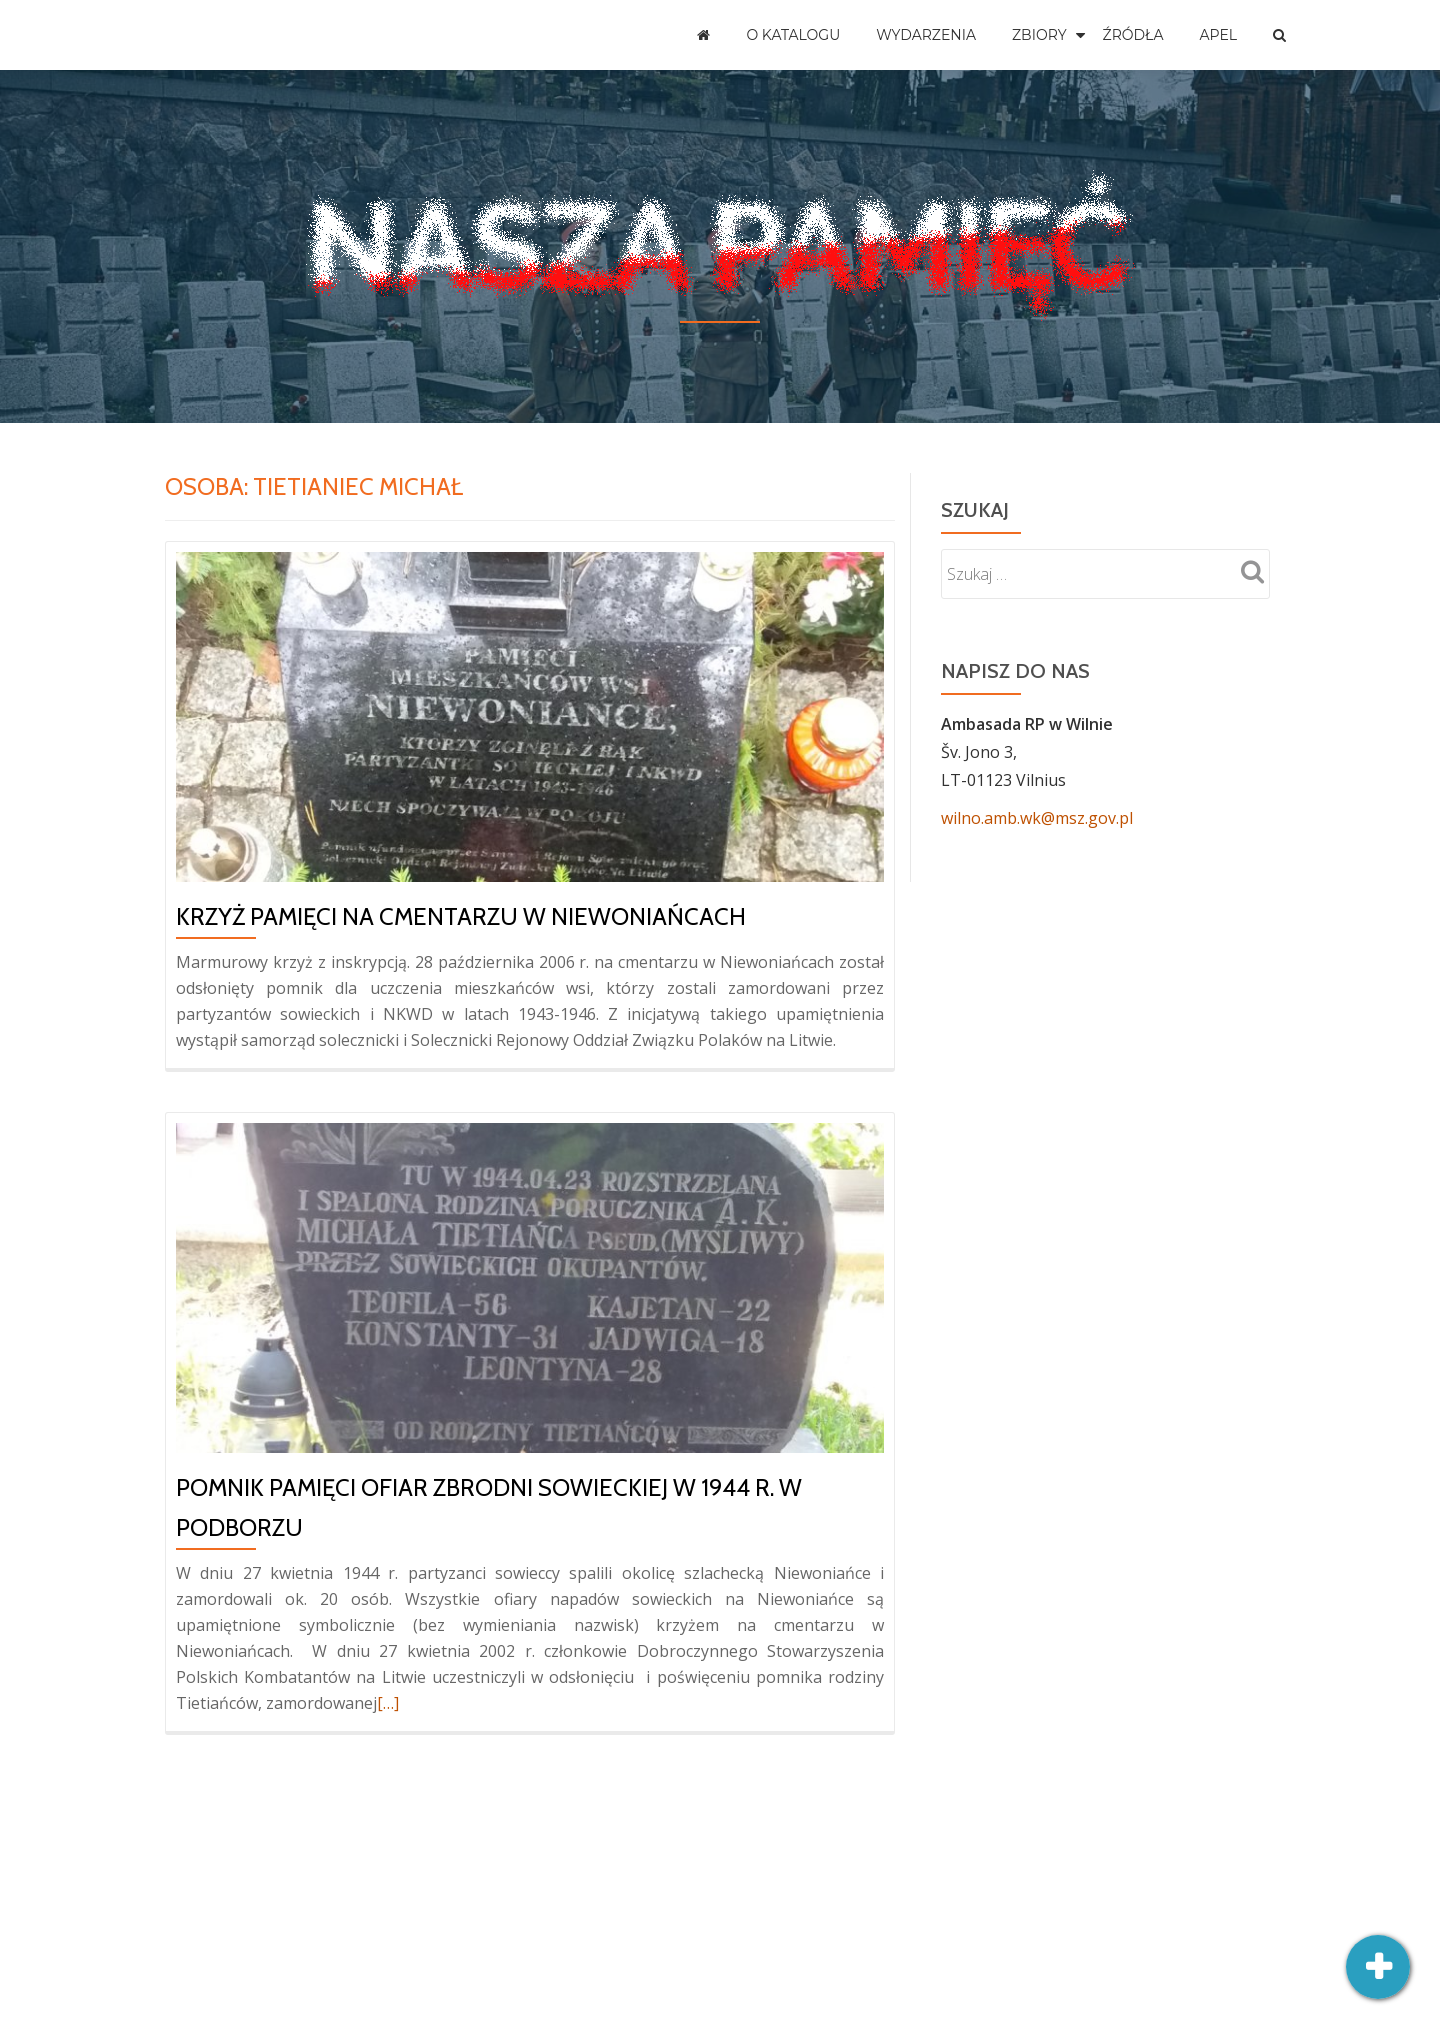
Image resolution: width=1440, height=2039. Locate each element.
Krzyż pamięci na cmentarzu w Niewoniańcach (461, 916)
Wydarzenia (926, 35)
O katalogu (793, 35)
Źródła (1133, 35)
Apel (1218, 35)
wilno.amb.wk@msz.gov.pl (1037, 818)
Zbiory (1039, 35)
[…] (388, 1703)
